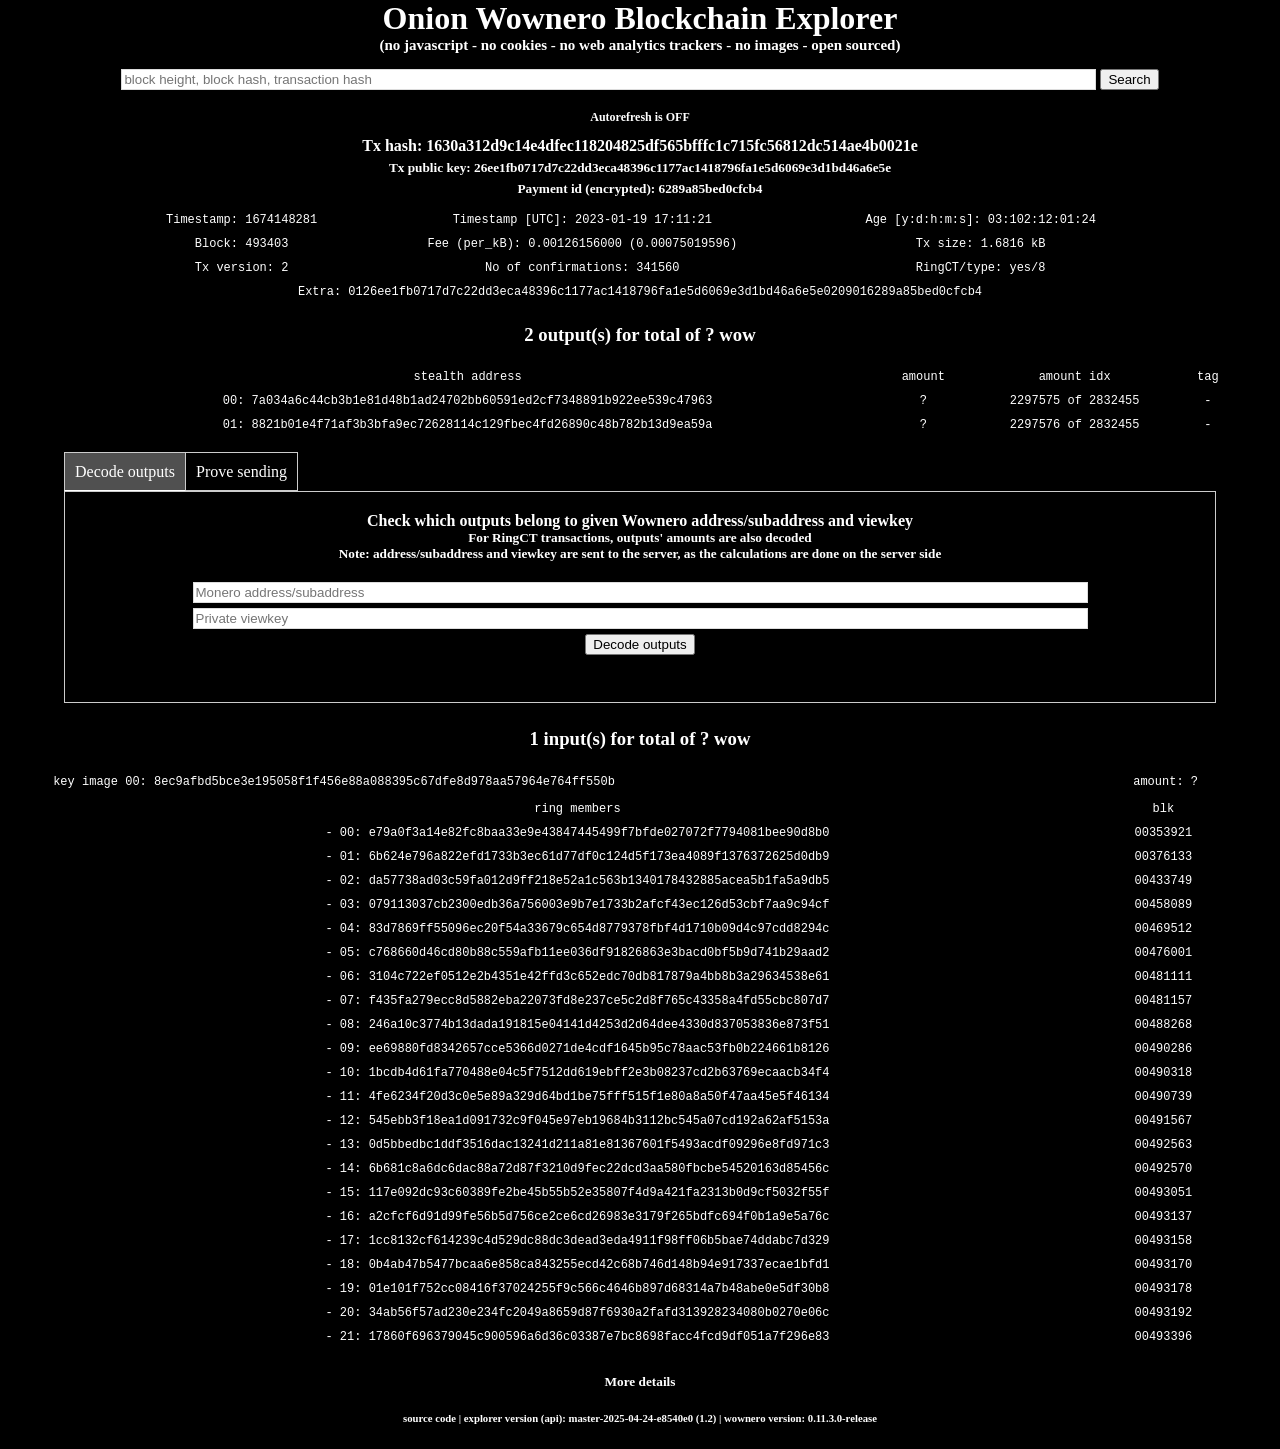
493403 (266, 244)
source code (429, 1418)
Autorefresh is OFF (640, 117)
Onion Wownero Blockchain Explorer (640, 18)
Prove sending (241, 471)
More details (640, 1381)
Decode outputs (125, 471)
